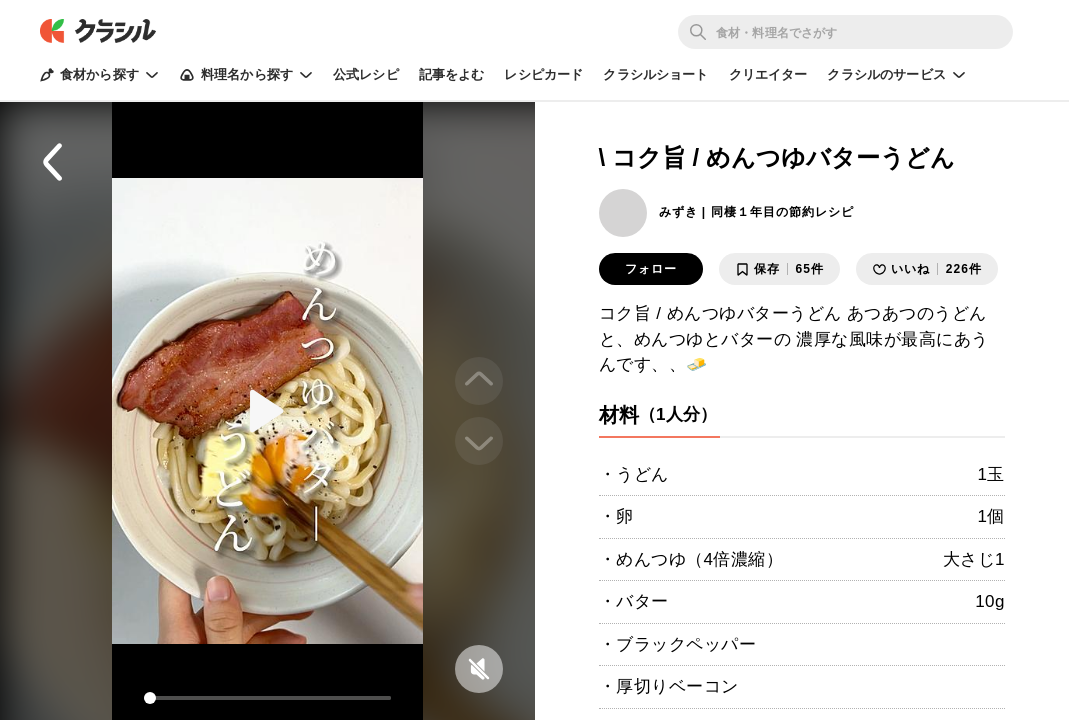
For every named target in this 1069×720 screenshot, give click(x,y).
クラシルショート (655, 74)
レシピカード (543, 74)
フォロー (651, 269)
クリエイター (768, 74)
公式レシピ (366, 74)
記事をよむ (452, 74)
